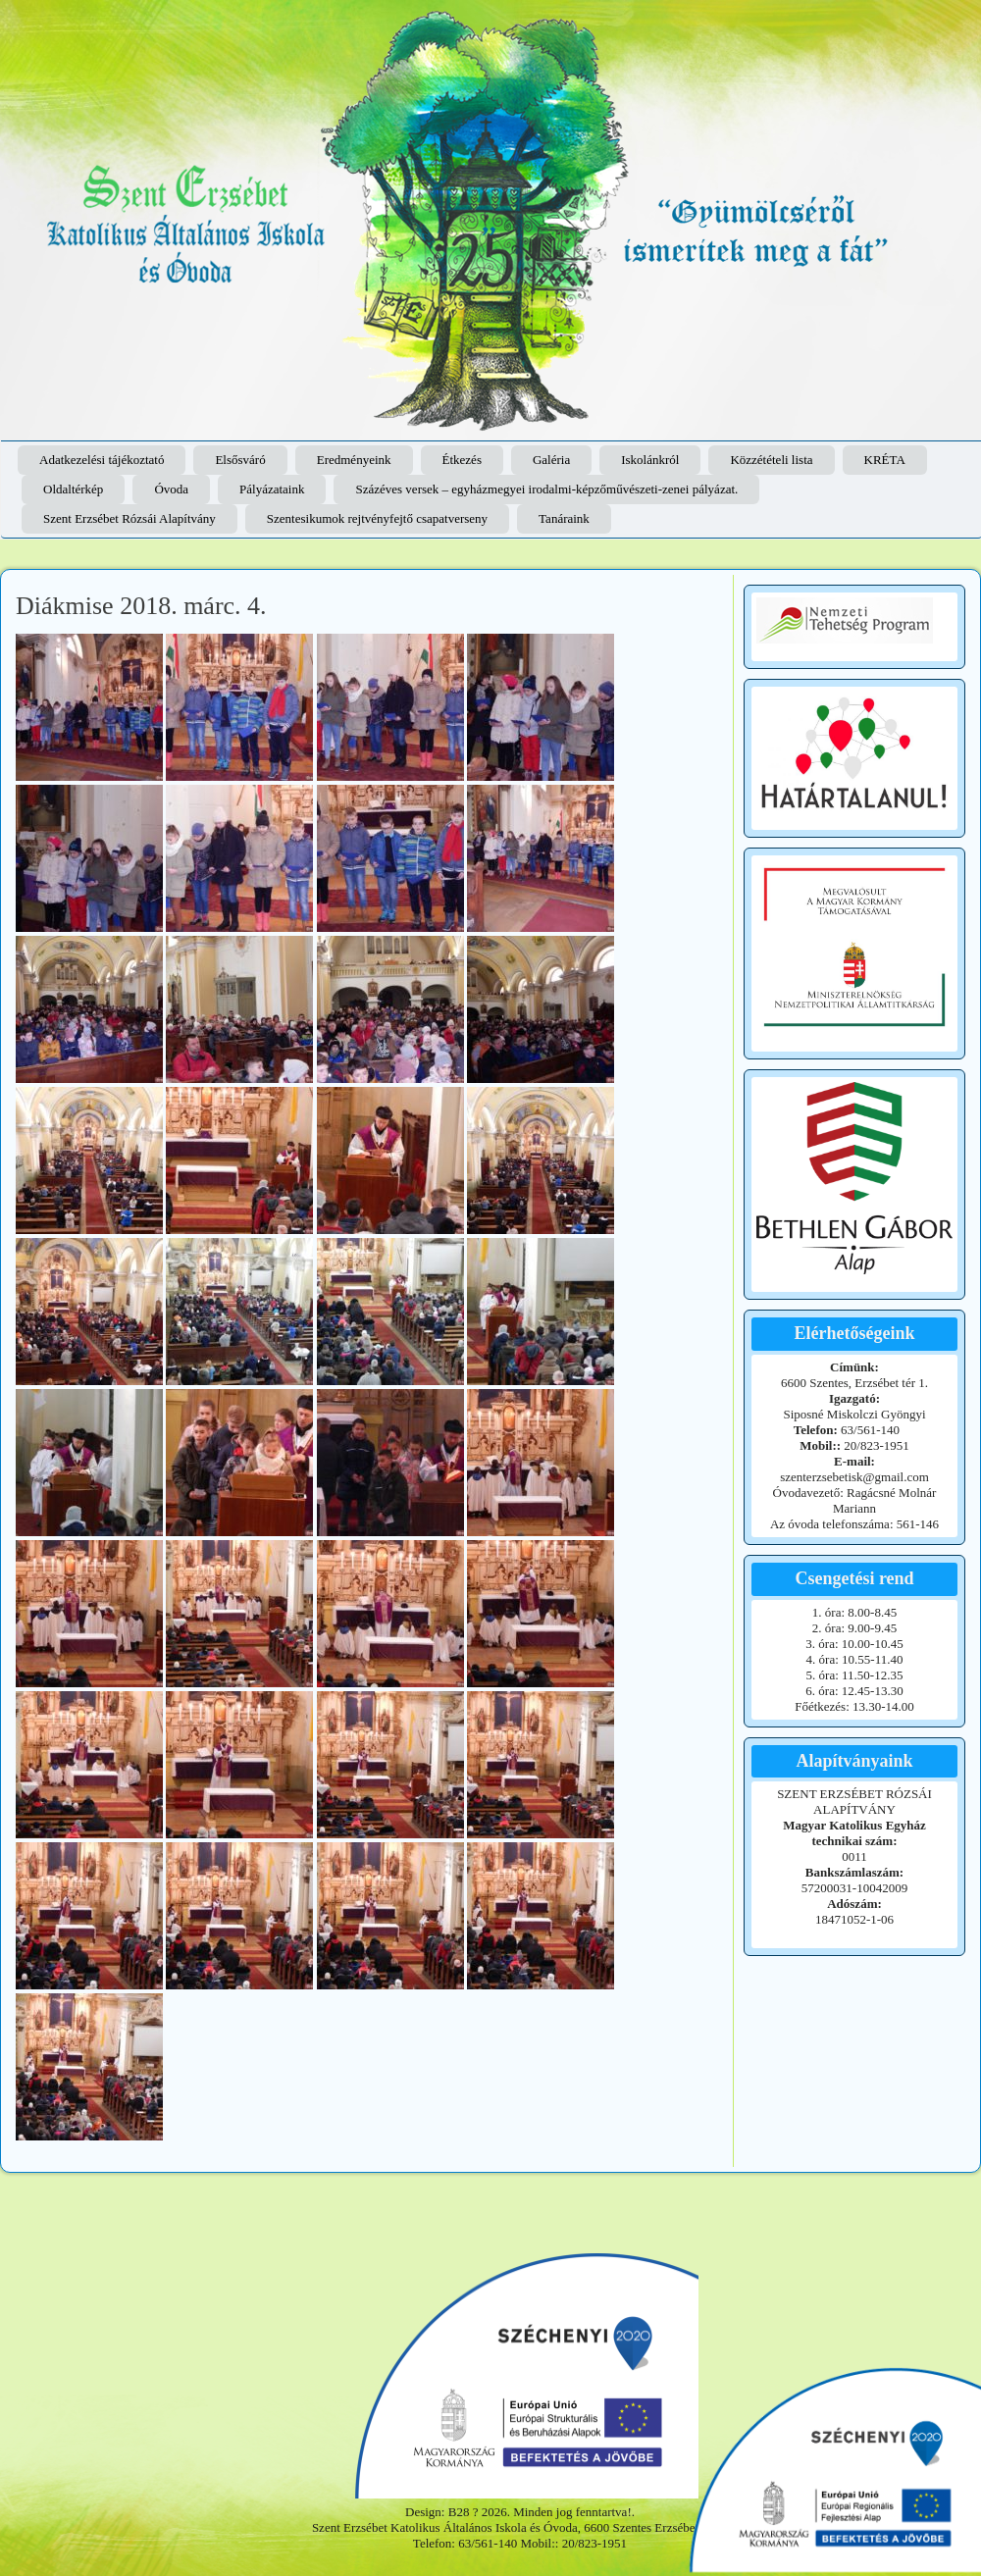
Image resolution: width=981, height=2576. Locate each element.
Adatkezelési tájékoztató (101, 459)
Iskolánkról (650, 459)
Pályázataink (271, 489)
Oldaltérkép (73, 489)
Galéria (551, 459)
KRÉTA (884, 459)
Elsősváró (240, 459)
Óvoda (171, 489)
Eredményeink (354, 459)
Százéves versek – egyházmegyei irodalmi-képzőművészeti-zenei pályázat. (546, 489)
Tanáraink (564, 518)
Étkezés (462, 459)
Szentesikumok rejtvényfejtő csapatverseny (377, 518)
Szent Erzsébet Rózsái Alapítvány (129, 518)
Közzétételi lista (771, 459)
